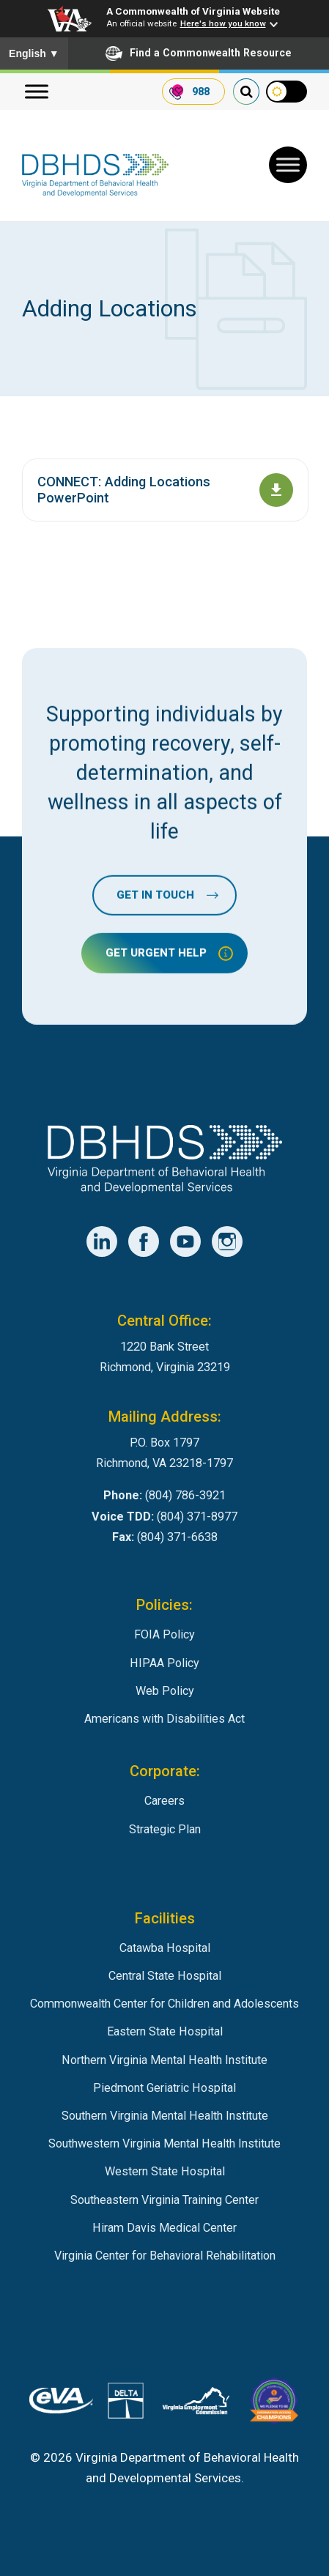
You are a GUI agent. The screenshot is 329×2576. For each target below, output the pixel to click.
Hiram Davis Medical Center (164, 2228)
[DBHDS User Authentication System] (126, 2404)
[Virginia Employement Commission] (196, 2403)
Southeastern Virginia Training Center (164, 2200)
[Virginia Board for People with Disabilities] (274, 2403)
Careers (164, 1801)
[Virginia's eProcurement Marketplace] (61, 2403)
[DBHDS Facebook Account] (143, 1241)
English (34, 53)
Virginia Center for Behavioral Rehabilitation (165, 2256)
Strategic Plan (165, 1829)
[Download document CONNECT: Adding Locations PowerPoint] (276, 490)
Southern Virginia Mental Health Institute (165, 2116)
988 (201, 91)
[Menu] (36, 92)
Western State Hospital (165, 2171)
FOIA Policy (164, 1634)
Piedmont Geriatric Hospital (164, 2088)
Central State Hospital (164, 1976)
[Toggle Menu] (288, 165)
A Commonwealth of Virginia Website (193, 11)
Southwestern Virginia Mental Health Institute (164, 2143)
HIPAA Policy (164, 1663)
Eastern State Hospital (165, 2031)
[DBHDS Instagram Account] (227, 1241)
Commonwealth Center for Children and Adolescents (164, 2004)
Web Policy (165, 1691)
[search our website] (246, 91)
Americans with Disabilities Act (164, 1719)
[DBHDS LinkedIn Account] (101, 1241)
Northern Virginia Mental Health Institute (164, 2060)
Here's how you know (223, 23)
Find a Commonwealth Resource (199, 53)
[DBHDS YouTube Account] (185, 1241)
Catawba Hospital (164, 1948)
